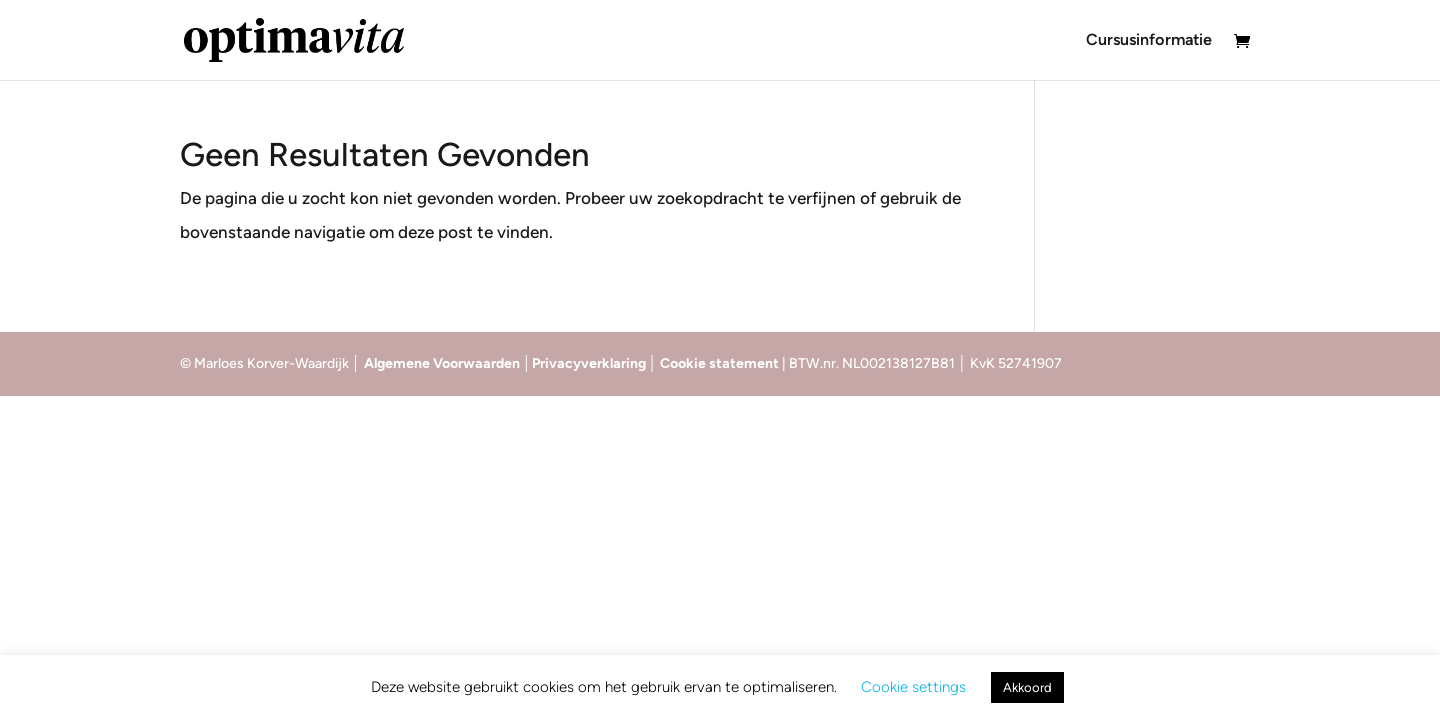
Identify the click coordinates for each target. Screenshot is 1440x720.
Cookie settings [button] (913, 687)
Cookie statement (721, 363)
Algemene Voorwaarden (442, 363)
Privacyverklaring (590, 363)
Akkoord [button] (1027, 687)
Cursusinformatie (1149, 41)
